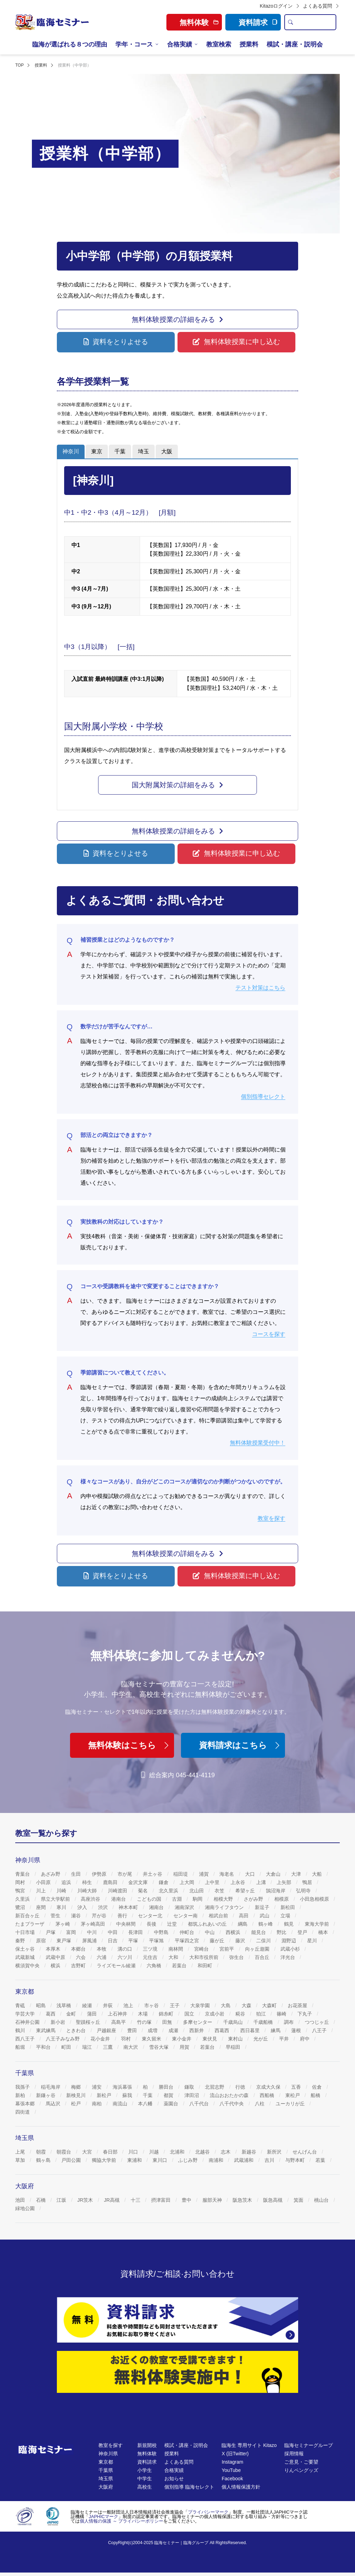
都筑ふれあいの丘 (208, 1924)
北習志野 (215, 2087)
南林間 (176, 1948)
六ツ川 (125, 1957)
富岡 (71, 1932)
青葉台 (23, 1874)
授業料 (249, 44)
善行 (123, 1915)
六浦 (102, 1957)
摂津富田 (161, 2200)
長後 (152, 1924)
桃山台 (322, 2200)
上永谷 (238, 1882)
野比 (282, 1932)
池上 (129, 2005)
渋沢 (103, 1907)
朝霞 (41, 2151)
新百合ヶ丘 (28, 1915)
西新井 (197, 2030)
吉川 (270, 2160)
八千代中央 (232, 2103)
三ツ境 (151, 1948)
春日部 (111, 2151)
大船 (317, 1874)
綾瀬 (87, 2005)
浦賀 (204, 1874)
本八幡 (146, 2103)
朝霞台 (64, 2151)
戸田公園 (71, 2160)
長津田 (136, 1932)
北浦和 (178, 2151)
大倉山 (274, 1874)
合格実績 (179, 44)
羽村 (126, 2038)
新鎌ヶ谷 (46, 2095)
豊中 (187, 2200)
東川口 (160, 2160)
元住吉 (151, 1957)
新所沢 (275, 2151)
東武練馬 (46, 2030)
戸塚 (51, 1932)
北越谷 (203, 2151)
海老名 (227, 1874)
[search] (290, 22)
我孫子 (23, 2087)
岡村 (20, 1882)
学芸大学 (25, 2013)
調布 (289, 2022)
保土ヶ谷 (25, 1948)
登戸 (303, 1932)
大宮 (87, 2151)
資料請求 (258, 22)
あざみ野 (51, 1874)
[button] (177, 319)
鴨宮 (20, 1890)
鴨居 (307, 1882)
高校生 (144, 2486)
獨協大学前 (105, 2160)
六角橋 (155, 1965)
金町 (71, 2013)
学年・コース (134, 44)
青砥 (20, 2005)
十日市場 (25, 1932)
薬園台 (172, 2103)
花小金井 (100, 2038)
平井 (284, 2038)
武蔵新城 (25, 1957)
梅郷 (76, 2087)
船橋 (316, 2095)
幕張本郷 (25, 2103)
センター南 (186, 1915)
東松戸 (293, 2095)
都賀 (169, 2095)
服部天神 (212, 2200)
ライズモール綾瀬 (117, 1965)
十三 (136, 2200)
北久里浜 (169, 1890)
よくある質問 (321, 6)
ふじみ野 (188, 2160)
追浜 (66, 1882)
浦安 (97, 2087)
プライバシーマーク (208, 2512)
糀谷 (240, 2013)
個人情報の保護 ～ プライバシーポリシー (121, 2521)
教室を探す (271, 1518)
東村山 (236, 2038)
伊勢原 (100, 1874)
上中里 (213, 1882)
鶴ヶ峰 (266, 1924)
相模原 (282, 1899)
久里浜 (23, 1899)
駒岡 (198, 1899)
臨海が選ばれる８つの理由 (69, 44)
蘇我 (127, 2095)
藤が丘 (218, 1940)
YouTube (231, 2470)
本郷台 (79, 1948)
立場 (286, 1915)
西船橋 (268, 2095)
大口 (250, 1874)
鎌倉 (164, 1882)
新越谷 (250, 2151)
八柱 (260, 2103)
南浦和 (217, 2160)
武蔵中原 (56, 1957)
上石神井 (118, 2013)
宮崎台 (202, 1948)
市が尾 (125, 1874)
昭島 (41, 2005)
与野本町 (295, 2160)
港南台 (119, 1899)
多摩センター (198, 2022)
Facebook (232, 2478)
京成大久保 (269, 2087)
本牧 (102, 1948)
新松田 (288, 1907)
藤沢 (240, 1940)
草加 (20, 2160)
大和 (174, 1957)
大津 (296, 1874)
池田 (20, 2200)
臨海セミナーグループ (308, 2445)
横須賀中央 (28, 1965)
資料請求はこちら (240, 1745)
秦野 (20, 1940)
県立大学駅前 (56, 1899)
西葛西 (223, 2030)
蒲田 (92, 2013)
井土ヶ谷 (153, 1874)
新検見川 (76, 2095)
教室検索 (218, 44)
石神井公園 (28, 2022)
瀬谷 (76, 1915)
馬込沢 (54, 2103)
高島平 (119, 2022)
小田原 (44, 1882)
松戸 (76, 2103)
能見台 (259, 1932)
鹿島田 (111, 1882)
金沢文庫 (138, 1882)
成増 (153, 2030)
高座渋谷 (91, 1899)
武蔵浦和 (244, 2160)
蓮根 (296, 2030)
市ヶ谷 (152, 2005)
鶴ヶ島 (44, 2160)
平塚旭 (157, 1940)
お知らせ (174, 2478)
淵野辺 (289, 1940)
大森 (247, 2005)
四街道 (23, 2111)
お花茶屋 (298, 2005)
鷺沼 (20, 1907)
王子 (175, 2005)
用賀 (185, 2047)
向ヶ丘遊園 (258, 1948)
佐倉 (317, 2087)
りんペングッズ (301, 2470)
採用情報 (294, 2453)
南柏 (97, 2103)
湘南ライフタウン (225, 1907)
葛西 (51, 2013)
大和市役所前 (204, 1957)
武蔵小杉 (290, 1948)
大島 (226, 2005)
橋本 (323, 1932)
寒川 (62, 1907)
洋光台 (288, 1957)
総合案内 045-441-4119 (177, 1775)
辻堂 (172, 1924)
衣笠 (220, 1890)
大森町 (270, 2005)
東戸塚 (64, 1940)
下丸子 (305, 2013)
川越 (154, 2151)
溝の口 (125, 1948)
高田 (244, 1915)
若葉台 (180, 1965)
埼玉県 (105, 2478)
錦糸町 (167, 2013)
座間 (41, 1907)
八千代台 (199, 2103)
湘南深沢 (185, 1907)
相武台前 (219, 1915)
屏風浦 (90, 1940)
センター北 (151, 1915)
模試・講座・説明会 (295, 44)
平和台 (44, 2047)
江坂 (62, 2200)
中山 (210, 1932)
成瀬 (174, 2030)
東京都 (105, 2461)
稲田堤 (181, 1874)
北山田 (197, 1890)
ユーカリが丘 (291, 2103)
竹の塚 (145, 2022)
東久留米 (152, 2038)
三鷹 (108, 2047)
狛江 (261, 2013)
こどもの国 (150, 1899)
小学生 (144, 2470)
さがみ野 (254, 1899)
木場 (143, 2013)
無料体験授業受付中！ (257, 1443)
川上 (41, 1890)
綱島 (243, 1924)
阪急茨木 (243, 2200)
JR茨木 (85, 2200)
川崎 (62, 1890)
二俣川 (264, 1940)
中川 (92, 1932)
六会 (81, 1957)
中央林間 (126, 1924)
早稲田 (234, 2047)
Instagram (232, 2461)
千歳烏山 (233, 2022)
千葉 (148, 2095)
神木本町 (129, 1907)
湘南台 (157, 1907)
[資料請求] (177, 2320)
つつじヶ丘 (317, 2022)
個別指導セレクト (263, 1096)
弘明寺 (304, 1890)
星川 (312, 1940)
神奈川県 (108, 2453)
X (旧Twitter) (235, 2453)
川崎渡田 (118, 1890)
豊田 (132, 2030)
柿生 (87, 1882)
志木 (226, 2151)
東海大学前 (317, 1924)
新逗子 (263, 1907)
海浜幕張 (123, 2087)
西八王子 (25, 2038)
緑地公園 (25, 2208)
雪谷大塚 (159, 2047)
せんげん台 (305, 2151)
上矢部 (285, 1882)
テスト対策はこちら (260, 988)
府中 (305, 2038)
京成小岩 (215, 2013)
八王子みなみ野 (63, 2038)
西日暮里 (250, 2030)
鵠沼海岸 (276, 1890)
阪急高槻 (273, 2200)
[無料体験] (177, 2372)
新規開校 (147, 2445)
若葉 (321, 2160)
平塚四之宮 (187, 1940)
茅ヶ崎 (63, 1924)
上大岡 (188, 1882)
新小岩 (59, 2022)
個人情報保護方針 (241, 2486)
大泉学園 (200, 2005)
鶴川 (20, 2030)
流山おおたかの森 (230, 2095)
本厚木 (54, 1948)
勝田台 (167, 2087)
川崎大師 (87, 1890)
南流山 (121, 2103)
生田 (76, 1874)
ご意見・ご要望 (301, 2461)
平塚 (133, 1940)
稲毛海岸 (51, 2087)
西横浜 (234, 1932)
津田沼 (192, 2095)
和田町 (206, 1965)
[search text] (316, 22)
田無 (167, 2022)
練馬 (276, 2030)
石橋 (41, 2200)
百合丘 (263, 1957)
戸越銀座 (107, 2030)
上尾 (20, 2151)
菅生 (56, 1915)
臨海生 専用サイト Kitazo (249, 2445)
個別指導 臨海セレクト (189, 2486)
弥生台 (237, 1957)
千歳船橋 (263, 2022)
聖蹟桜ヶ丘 (89, 2022)
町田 (66, 2047)
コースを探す (268, 1334)
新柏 (20, 2095)
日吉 (113, 1940)
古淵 (177, 1899)
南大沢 (131, 2047)
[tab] (71, 452)
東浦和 (135, 2160)
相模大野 (224, 1899)
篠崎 (282, 2013)
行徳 (240, 2087)
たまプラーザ (30, 1924)
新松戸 (105, 2095)
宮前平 (227, 1948)
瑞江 (87, 2047)
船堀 (20, 2047)
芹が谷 (100, 1915)
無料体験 (147, 2453)
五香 (296, 2087)
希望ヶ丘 (245, 1890)
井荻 (108, 2005)
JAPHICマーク (103, 2516)
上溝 (261, 1882)
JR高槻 (112, 2200)
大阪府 (105, 2486)
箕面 (299, 2200)
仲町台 (188, 1932)
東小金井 (182, 2038)
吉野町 (79, 1965)
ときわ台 (76, 2030)
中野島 (162, 1932)
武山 (265, 1915)
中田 (113, 1932)
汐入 (82, 1907)
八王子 (320, 2030)
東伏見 (210, 2038)
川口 (133, 2151)
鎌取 (190, 2087)
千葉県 (105, 2470)
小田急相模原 (315, 1899)
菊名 (143, 1890)
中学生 (144, 2478)
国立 (190, 2013)
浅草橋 (64, 2005)
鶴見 (289, 1924)
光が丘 (261, 2038)
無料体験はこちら (129, 1745)
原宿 (41, 1940)
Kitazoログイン (280, 6)
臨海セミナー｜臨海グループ (181, 2542)
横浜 (56, 1965)
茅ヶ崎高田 (93, 1924)
